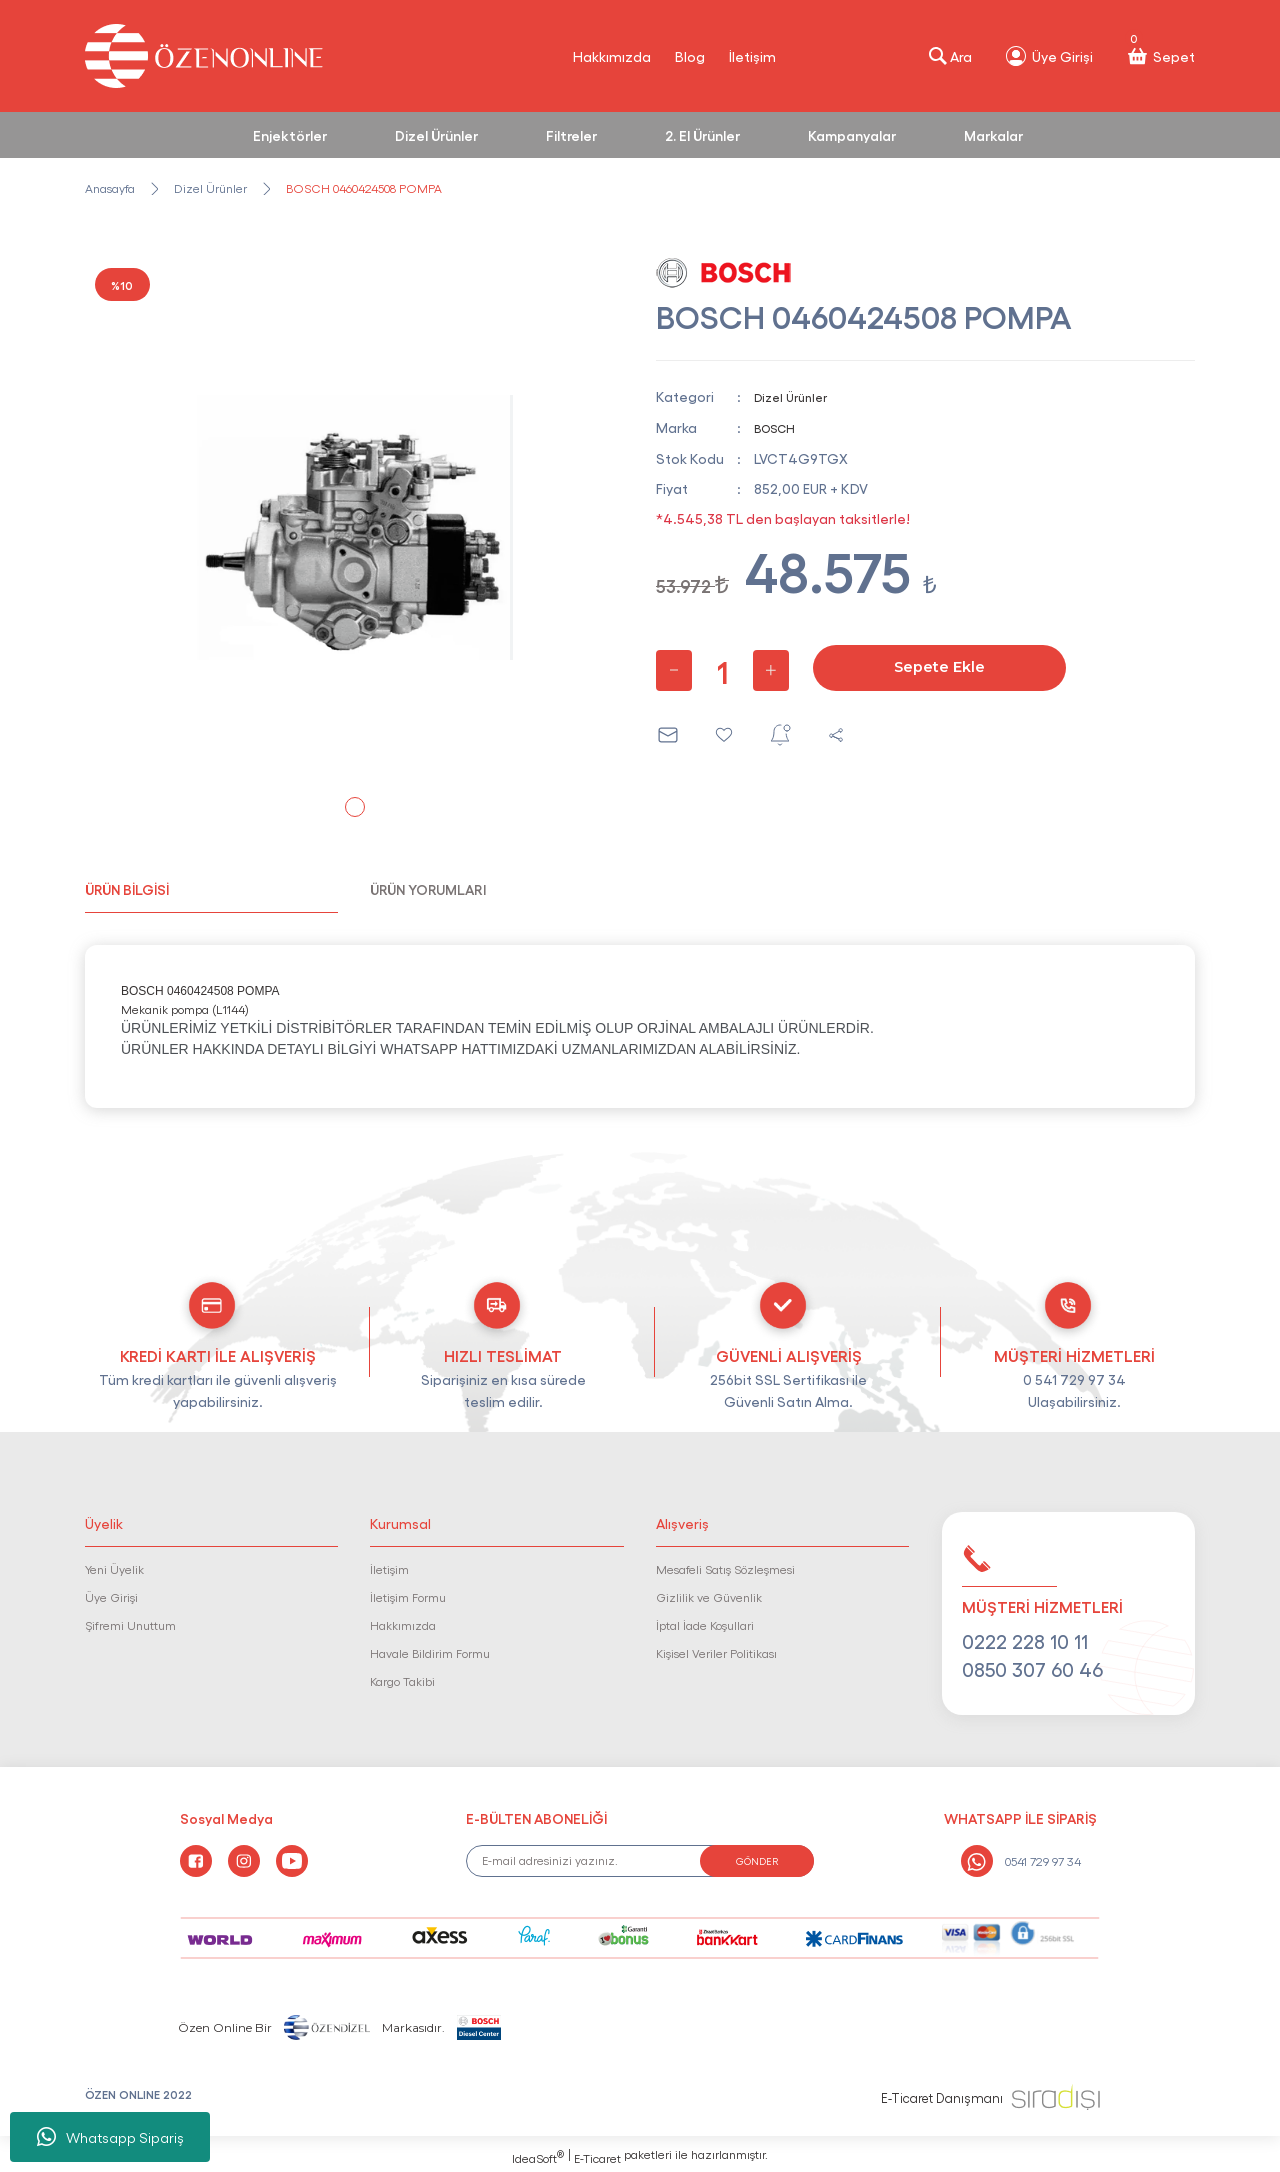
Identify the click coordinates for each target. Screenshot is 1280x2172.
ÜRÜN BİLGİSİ (127, 889)
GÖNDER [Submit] (757, 1861)
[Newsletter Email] (640, 1861)
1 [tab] (355, 807)
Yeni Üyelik (114, 1569)
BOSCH (779, 426)
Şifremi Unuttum (130, 1625)
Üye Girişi (111, 1597)
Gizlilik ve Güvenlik (709, 1597)
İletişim (752, 56)
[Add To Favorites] (724, 733)
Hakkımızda (612, 56)
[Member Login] (1048, 56)
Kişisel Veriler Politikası (716, 1653)
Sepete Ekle (939, 666)
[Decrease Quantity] (674, 668)
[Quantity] (722, 668)
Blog (690, 56)
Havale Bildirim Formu (430, 1653)
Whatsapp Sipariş (110, 2137)
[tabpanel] (354, 527)
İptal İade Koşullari (705, 1625)
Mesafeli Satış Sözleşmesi (725, 1569)
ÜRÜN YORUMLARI (428, 889)
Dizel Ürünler (795, 396)
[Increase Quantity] (771, 668)
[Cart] (1160, 56)
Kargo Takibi (402, 1681)
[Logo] (204, 56)
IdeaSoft (538, 2157)
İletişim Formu (408, 1597)
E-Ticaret (597, 2158)
